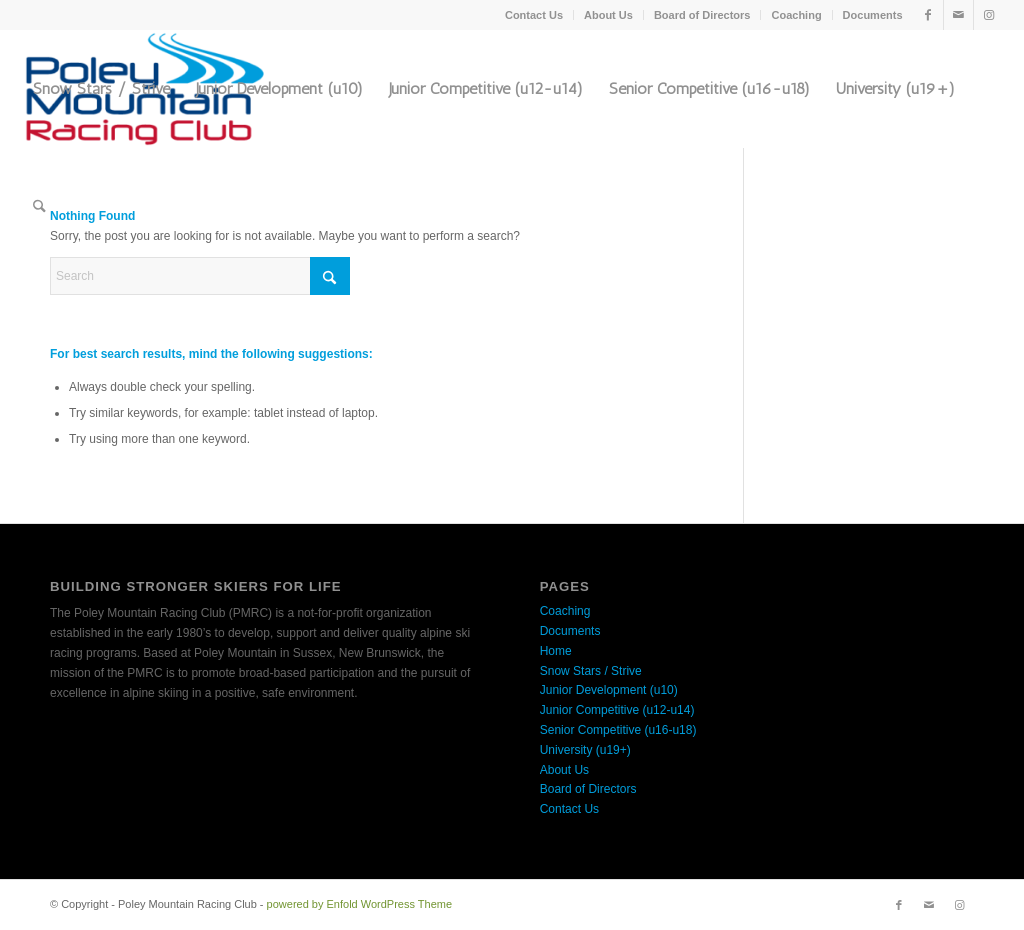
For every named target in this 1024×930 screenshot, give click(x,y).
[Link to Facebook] (928, 15)
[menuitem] (534, 15)
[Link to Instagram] (989, 15)
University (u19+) (585, 750)
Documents (873, 15)
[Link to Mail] (958, 15)
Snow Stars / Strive (591, 671)
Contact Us (534, 15)
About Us (608, 15)
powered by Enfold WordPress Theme (359, 904)
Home (556, 651)
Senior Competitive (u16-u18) (618, 730)
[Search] (39, 207)
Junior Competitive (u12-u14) (617, 710)
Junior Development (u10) (609, 690)
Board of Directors (702, 15)
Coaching (796, 15)
